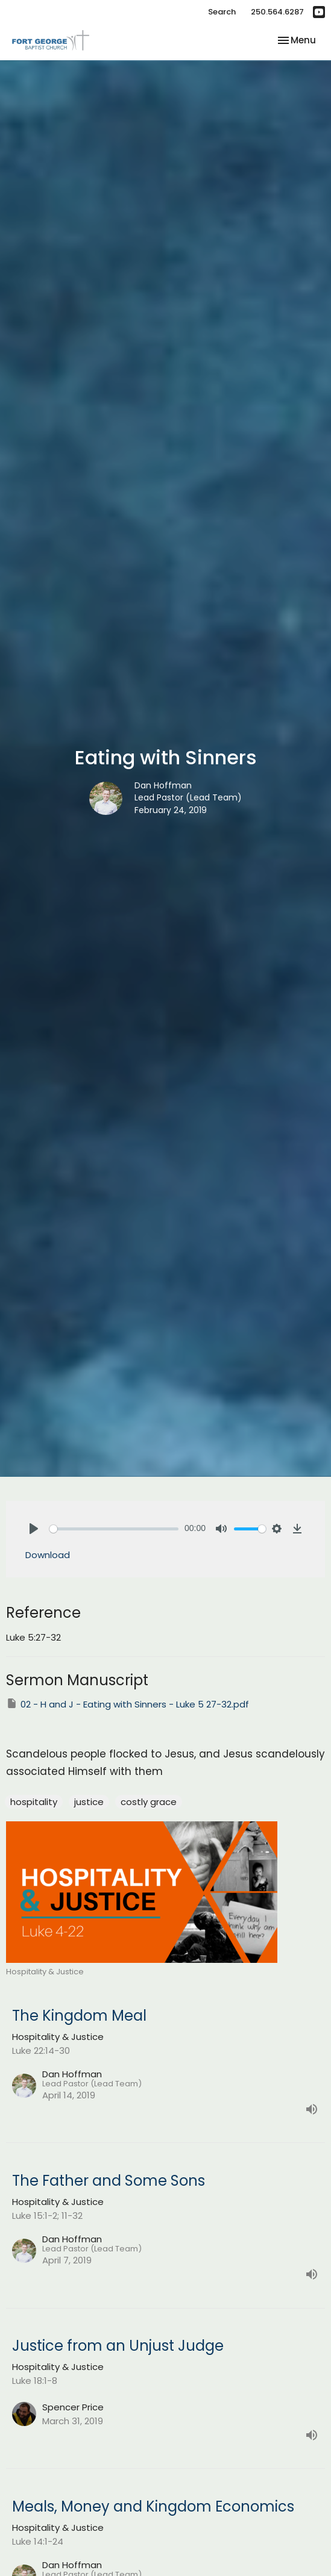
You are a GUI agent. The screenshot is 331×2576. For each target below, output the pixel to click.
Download (47, 1554)
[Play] (33, 1528)
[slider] (113, 1529)
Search (222, 11)
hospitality (33, 1801)
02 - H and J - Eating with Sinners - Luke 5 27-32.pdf (127, 1704)
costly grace (149, 1801)
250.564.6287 (277, 11)
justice (89, 1801)
